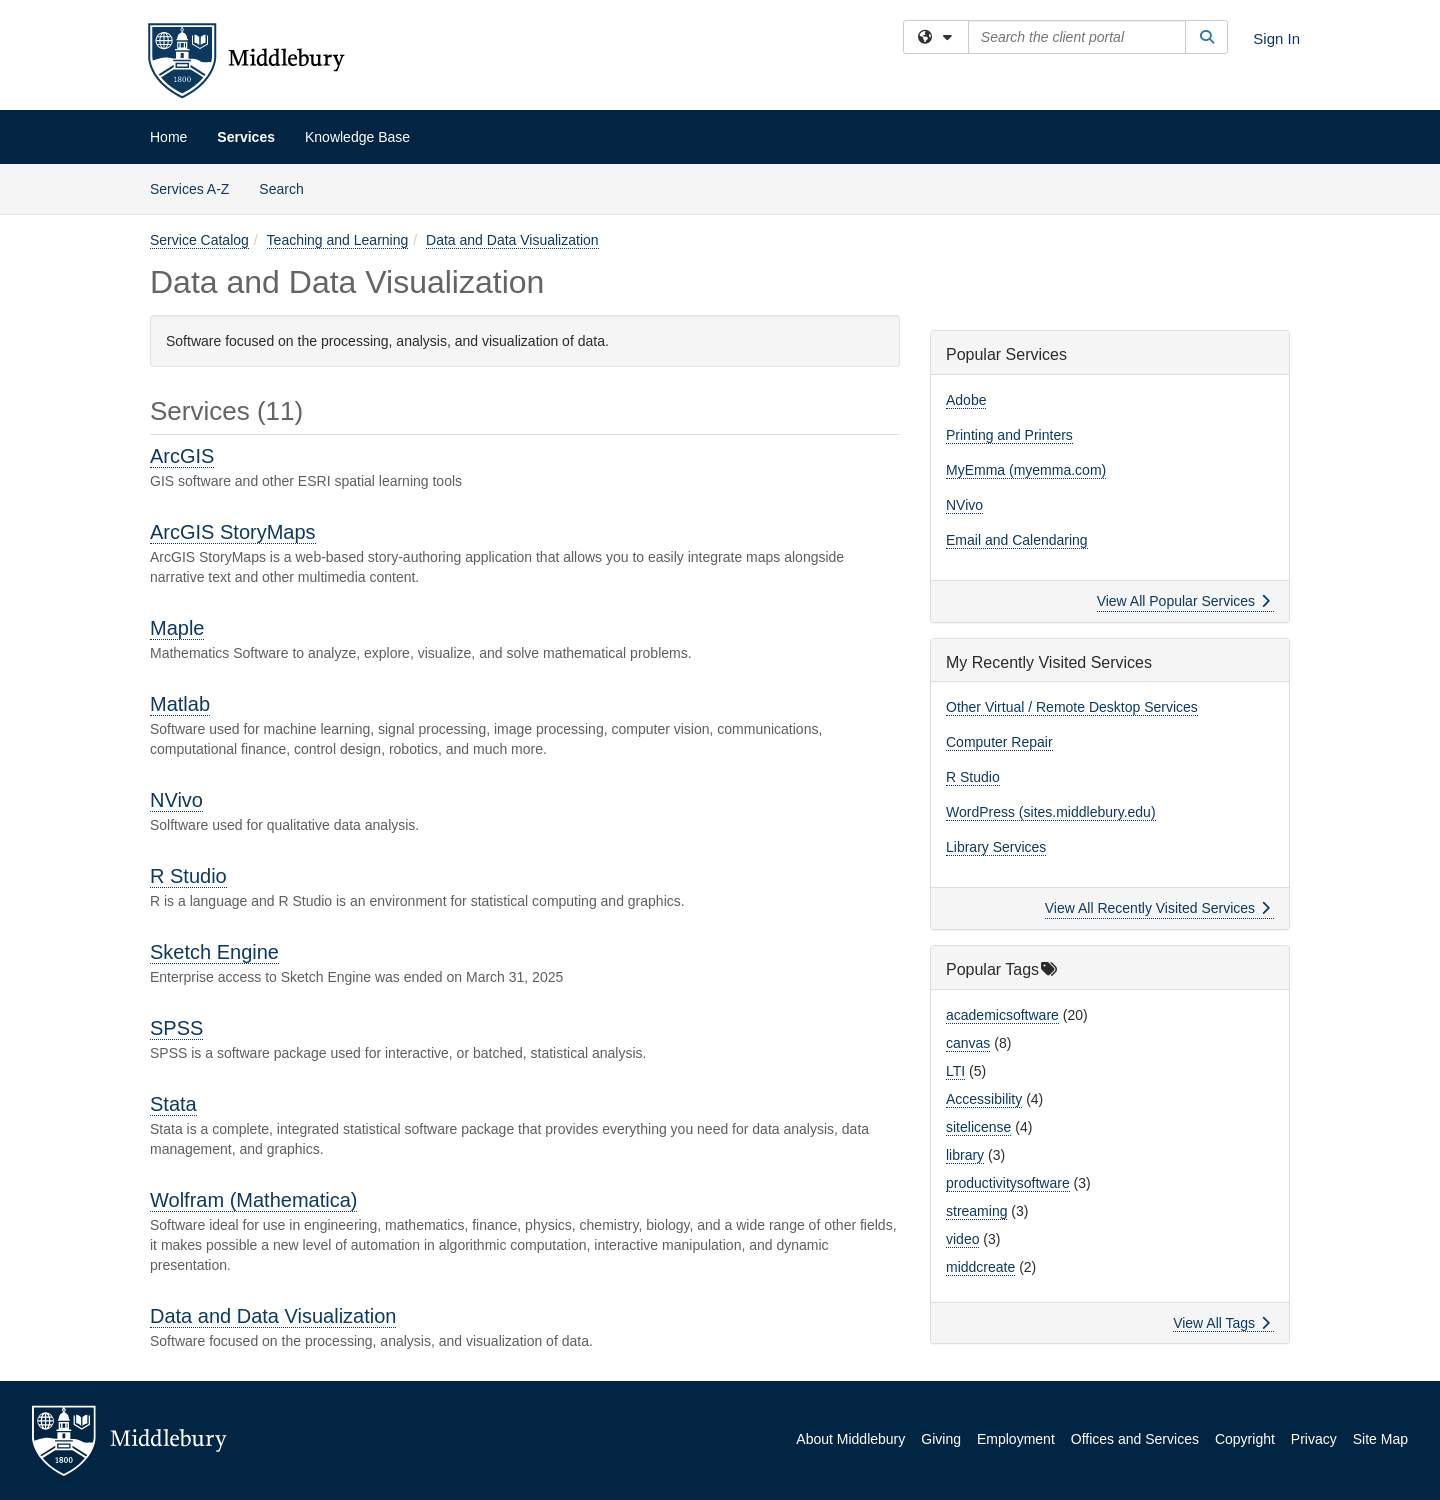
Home (168, 137)
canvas (968, 1043)
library (965, 1155)
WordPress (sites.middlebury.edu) (1051, 812)
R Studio (188, 876)
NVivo (176, 800)
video (962, 1239)
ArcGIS (182, 456)
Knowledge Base (357, 137)
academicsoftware (1002, 1015)
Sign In (1276, 38)
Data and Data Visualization (512, 240)
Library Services (996, 847)
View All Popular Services (1183, 601)
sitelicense (978, 1127)
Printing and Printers (1009, 435)
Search (288, 187)
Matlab (180, 704)
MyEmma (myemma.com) (1026, 470)
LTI (955, 1071)
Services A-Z (189, 189)
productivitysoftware (1008, 1183)
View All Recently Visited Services (1157, 908)
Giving (941, 1439)
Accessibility (984, 1099)
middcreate (980, 1267)
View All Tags (1221, 1323)
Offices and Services (1135, 1439)
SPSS (176, 1028)
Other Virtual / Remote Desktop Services (1072, 707)
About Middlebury (850, 1439)
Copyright (1245, 1439)
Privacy (1314, 1439)
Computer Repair (999, 742)
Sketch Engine (214, 952)
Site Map (1380, 1439)
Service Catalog (199, 240)
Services (246, 137)
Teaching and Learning (338, 240)
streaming (976, 1211)
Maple (177, 628)
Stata (173, 1104)
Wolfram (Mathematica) (253, 1200)
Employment (1016, 1439)
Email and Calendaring (1017, 540)
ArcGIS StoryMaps (233, 532)
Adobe (966, 400)
